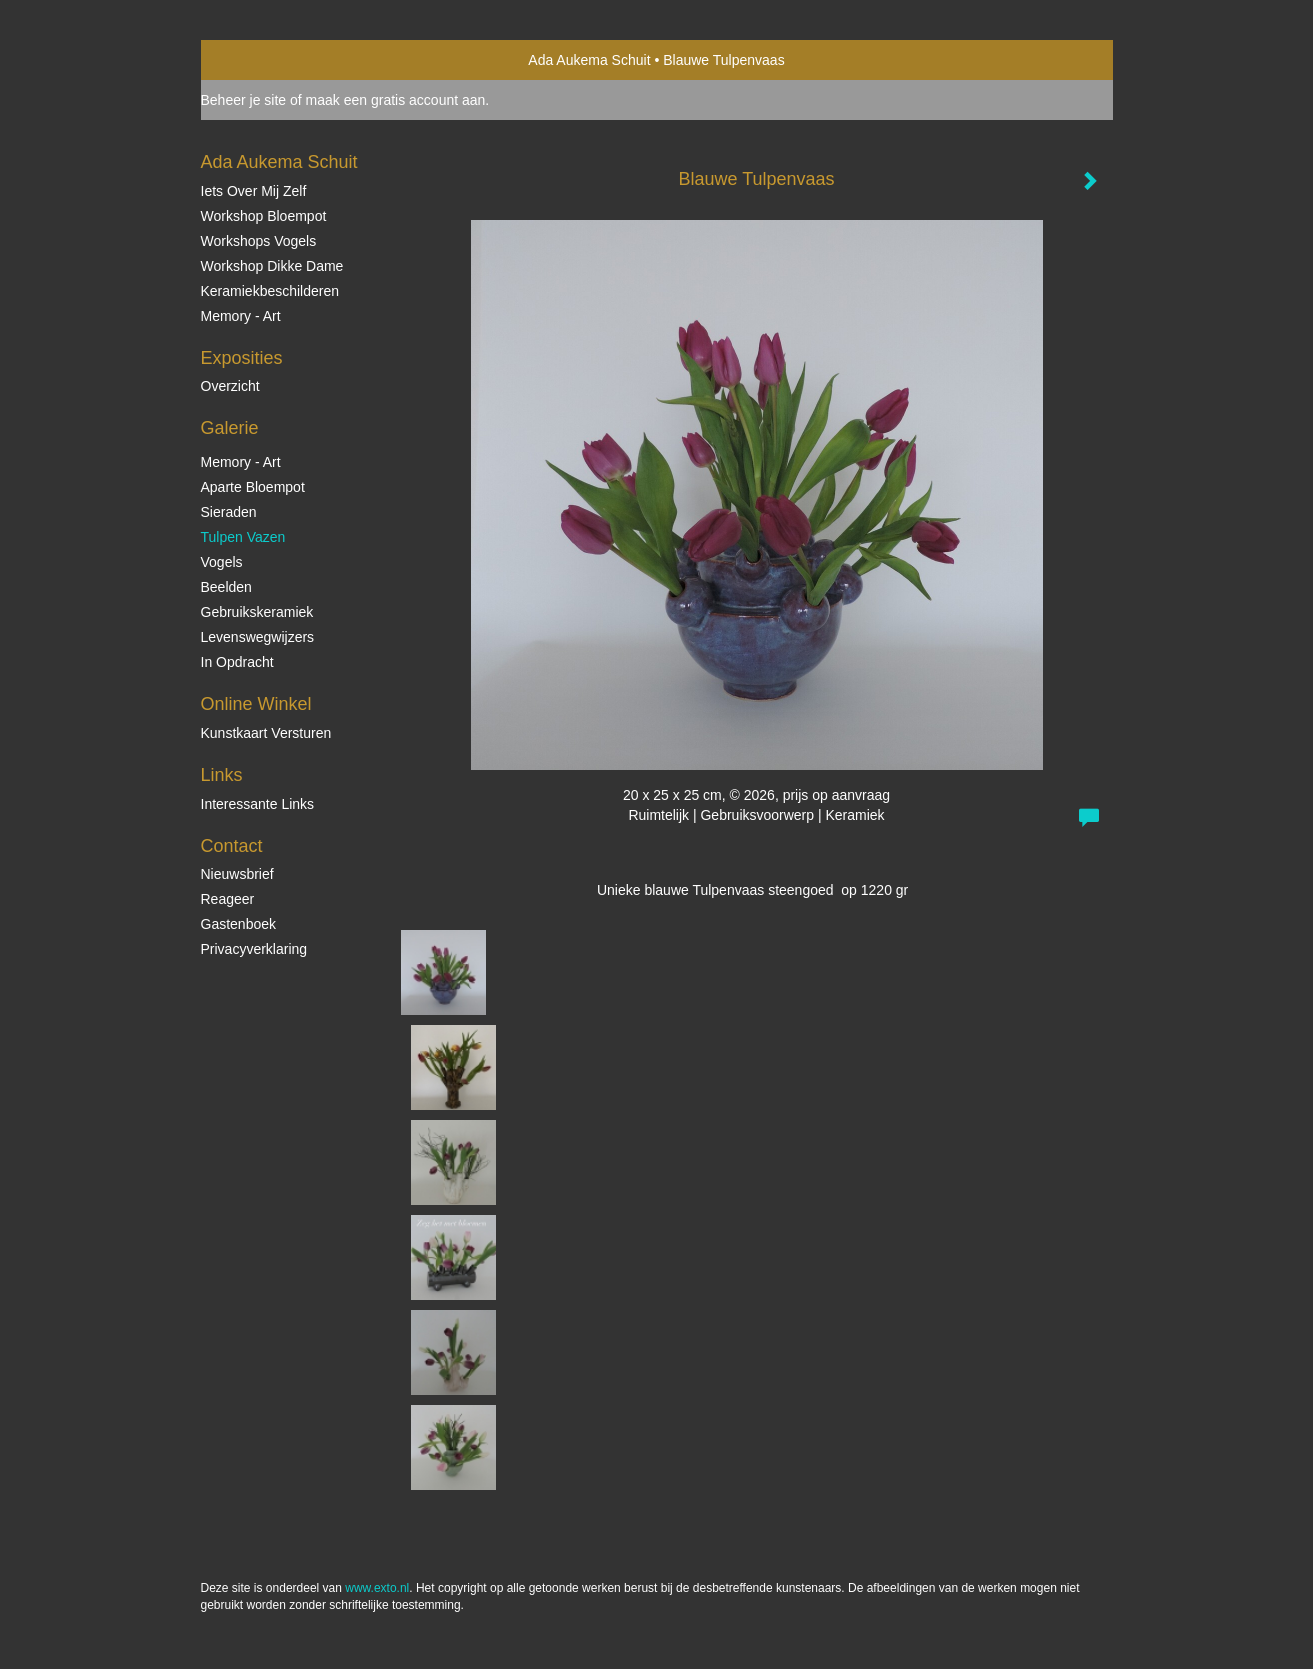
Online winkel (256, 704)
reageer (228, 899)
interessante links (258, 804)
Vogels (222, 562)
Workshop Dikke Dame (272, 266)
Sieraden (229, 512)
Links (222, 775)
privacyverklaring (254, 949)
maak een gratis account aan (396, 100)
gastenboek (239, 924)
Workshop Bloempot (264, 216)
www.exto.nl (377, 1588)
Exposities (242, 358)
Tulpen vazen (243, 537)
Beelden (226, 587)
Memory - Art (241, 316)
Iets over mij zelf (254, 191)
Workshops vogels (259, 241)
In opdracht (237, 662)
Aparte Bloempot (253, 487)
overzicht (230, 386)
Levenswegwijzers (258, 637)
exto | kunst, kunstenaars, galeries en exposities (257, 60)
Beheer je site (244, 100)
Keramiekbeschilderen (270, 291)
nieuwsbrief (237, 874)
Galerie (230, 428)
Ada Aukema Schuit (589, 60)
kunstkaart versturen (266, 733)
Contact (232, 846)
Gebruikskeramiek (257, 612)
